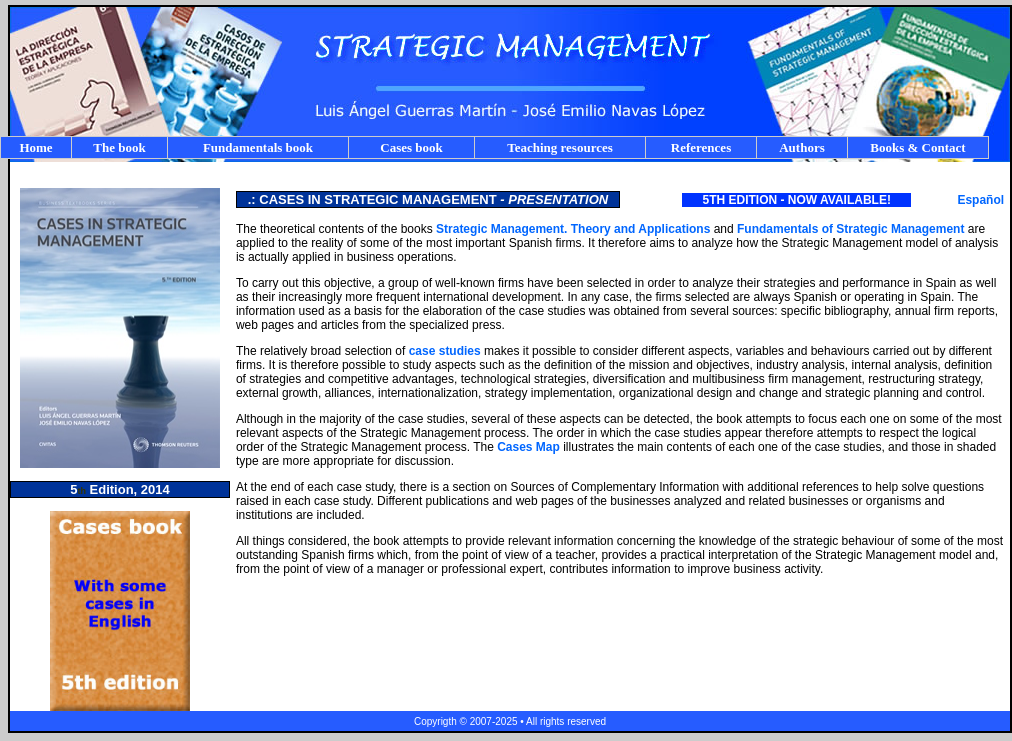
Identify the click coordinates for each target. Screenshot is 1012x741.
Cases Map (530, 447)
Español (980, 200)
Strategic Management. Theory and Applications (573, 229)
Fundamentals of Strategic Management (850, 229)
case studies (445, 351)
